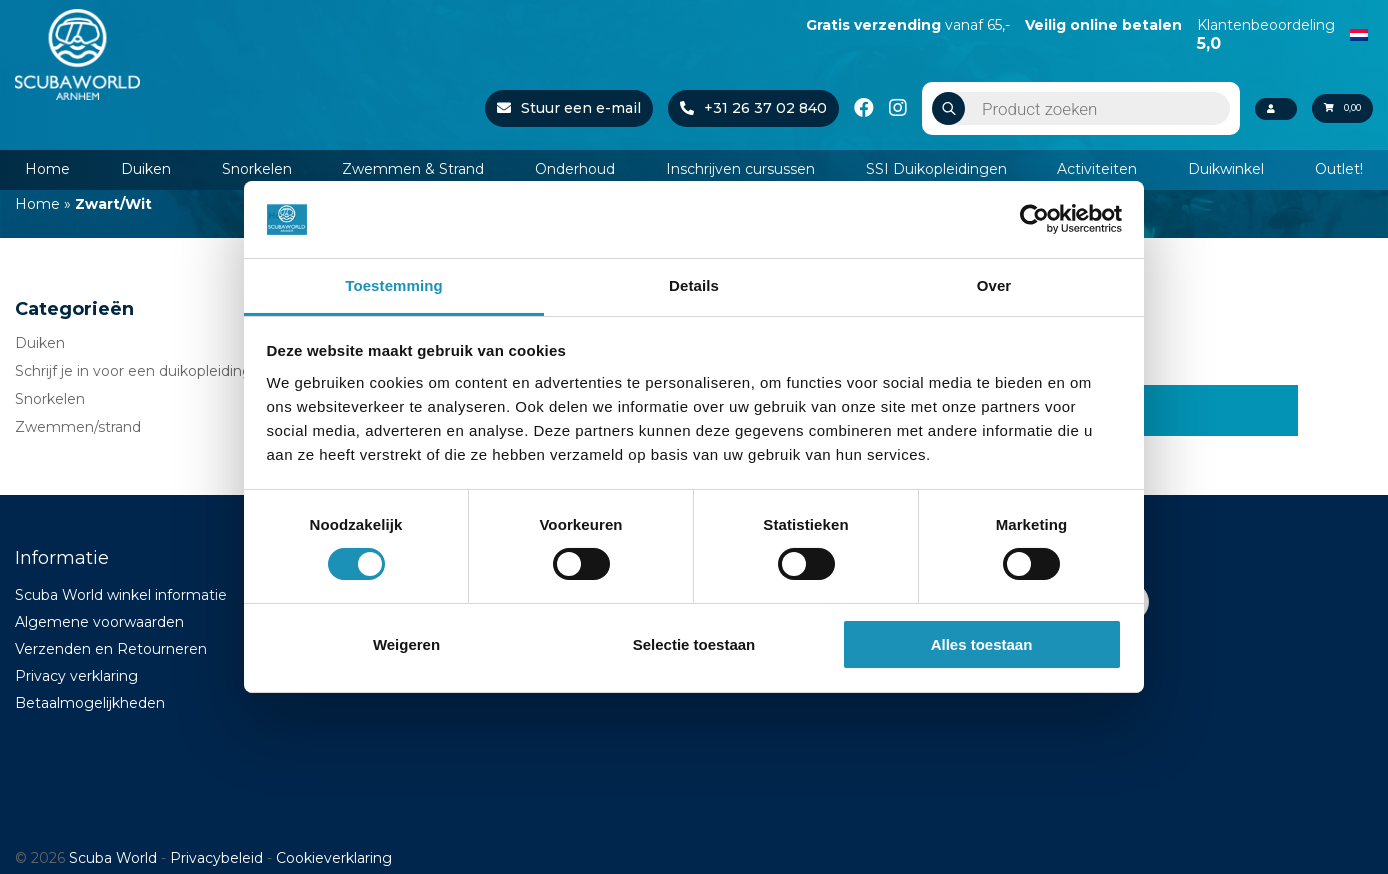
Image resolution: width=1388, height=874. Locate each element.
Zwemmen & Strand (413, 169)
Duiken (146, 169)
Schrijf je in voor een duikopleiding (133, 371)
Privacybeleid (216, 858)
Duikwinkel (1226, 169)
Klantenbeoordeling (1266, 34)
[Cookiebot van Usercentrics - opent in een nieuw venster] (1034, 219)
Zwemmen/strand (78, 427)
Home (47, 169)
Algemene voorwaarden (99, 622)
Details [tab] (694, 285)
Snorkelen (257, 169)
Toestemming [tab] (394, 285)
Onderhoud (575, 169)
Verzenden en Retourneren (111, 649)
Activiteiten (1097, 169)
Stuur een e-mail (543, 108)
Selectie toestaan (694, 644)
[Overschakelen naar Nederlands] (1359, 33)
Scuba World (113, 858)
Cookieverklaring (334, 858)
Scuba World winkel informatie (121, 595)
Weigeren (406, 644)
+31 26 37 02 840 (727, 108)
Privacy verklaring (76, 676)
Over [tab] (994, 285)
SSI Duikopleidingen (936, 169)
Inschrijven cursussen (740, 169)
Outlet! (1339, 169)
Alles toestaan (982, 644)
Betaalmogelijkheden (90, 703)
